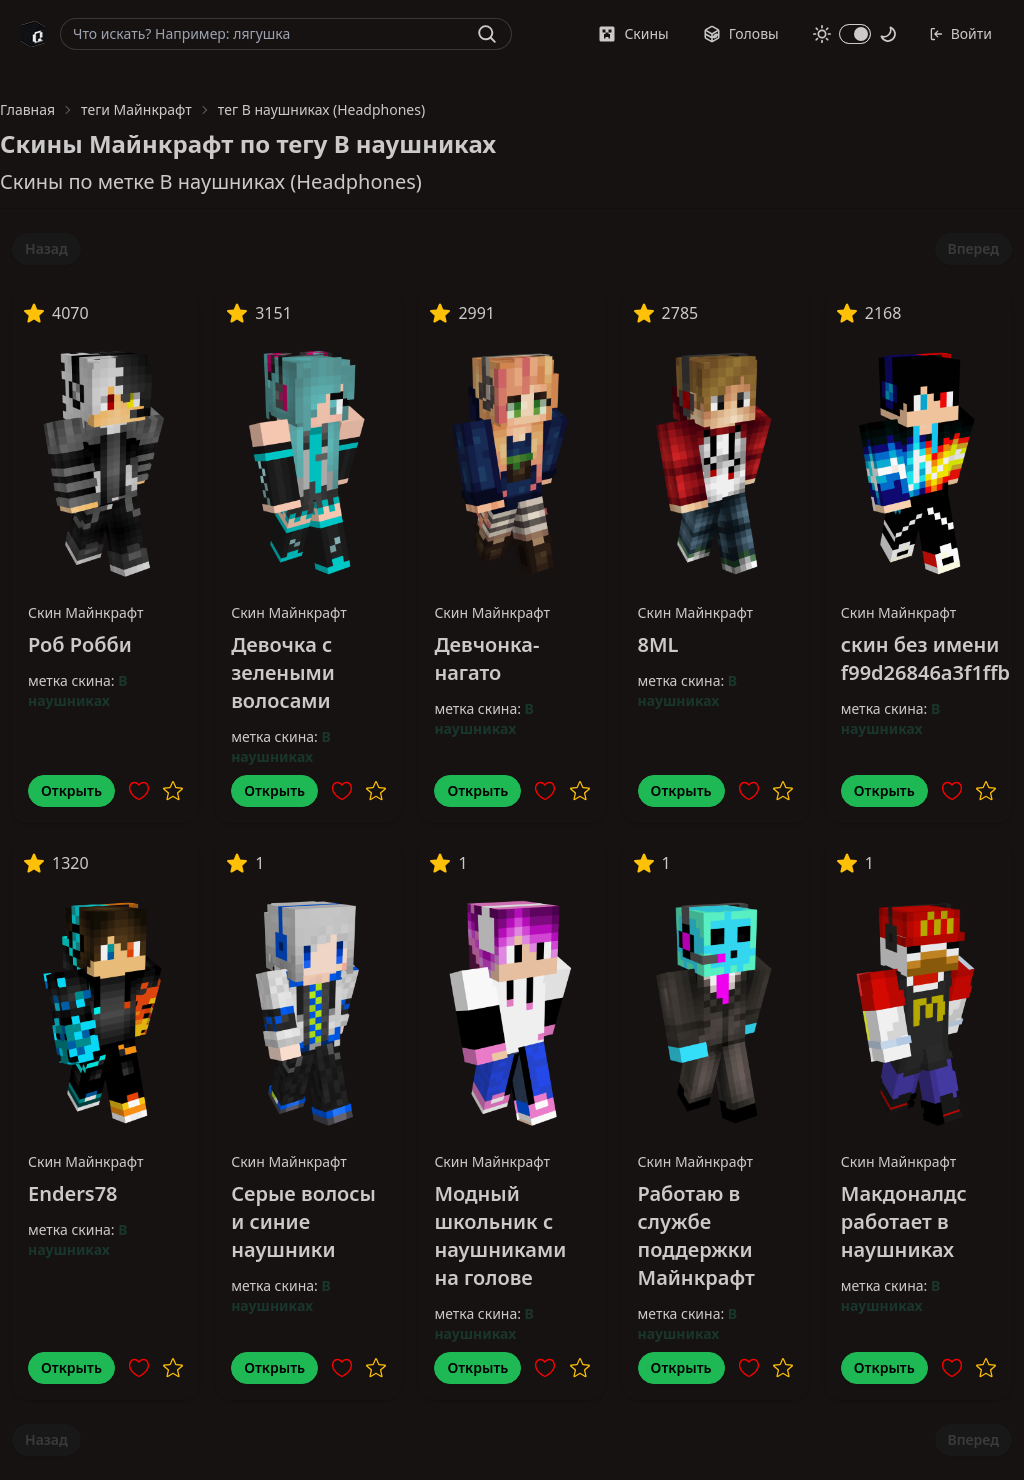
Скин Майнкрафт (86, 612)
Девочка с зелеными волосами (283, 672)
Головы (741, 33)
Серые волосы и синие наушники (303, 1221)
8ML (658, 644)
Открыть (71, 790)
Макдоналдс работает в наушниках (904, 1221)
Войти (960, 33)
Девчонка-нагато (486, 658)
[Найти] (487, 34)
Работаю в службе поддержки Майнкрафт (696, 1235)
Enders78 (73, 1193)
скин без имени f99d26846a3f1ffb (925, 658)
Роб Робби (80, 644)
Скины (633, 33)
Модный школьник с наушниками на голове (500, 1235)
